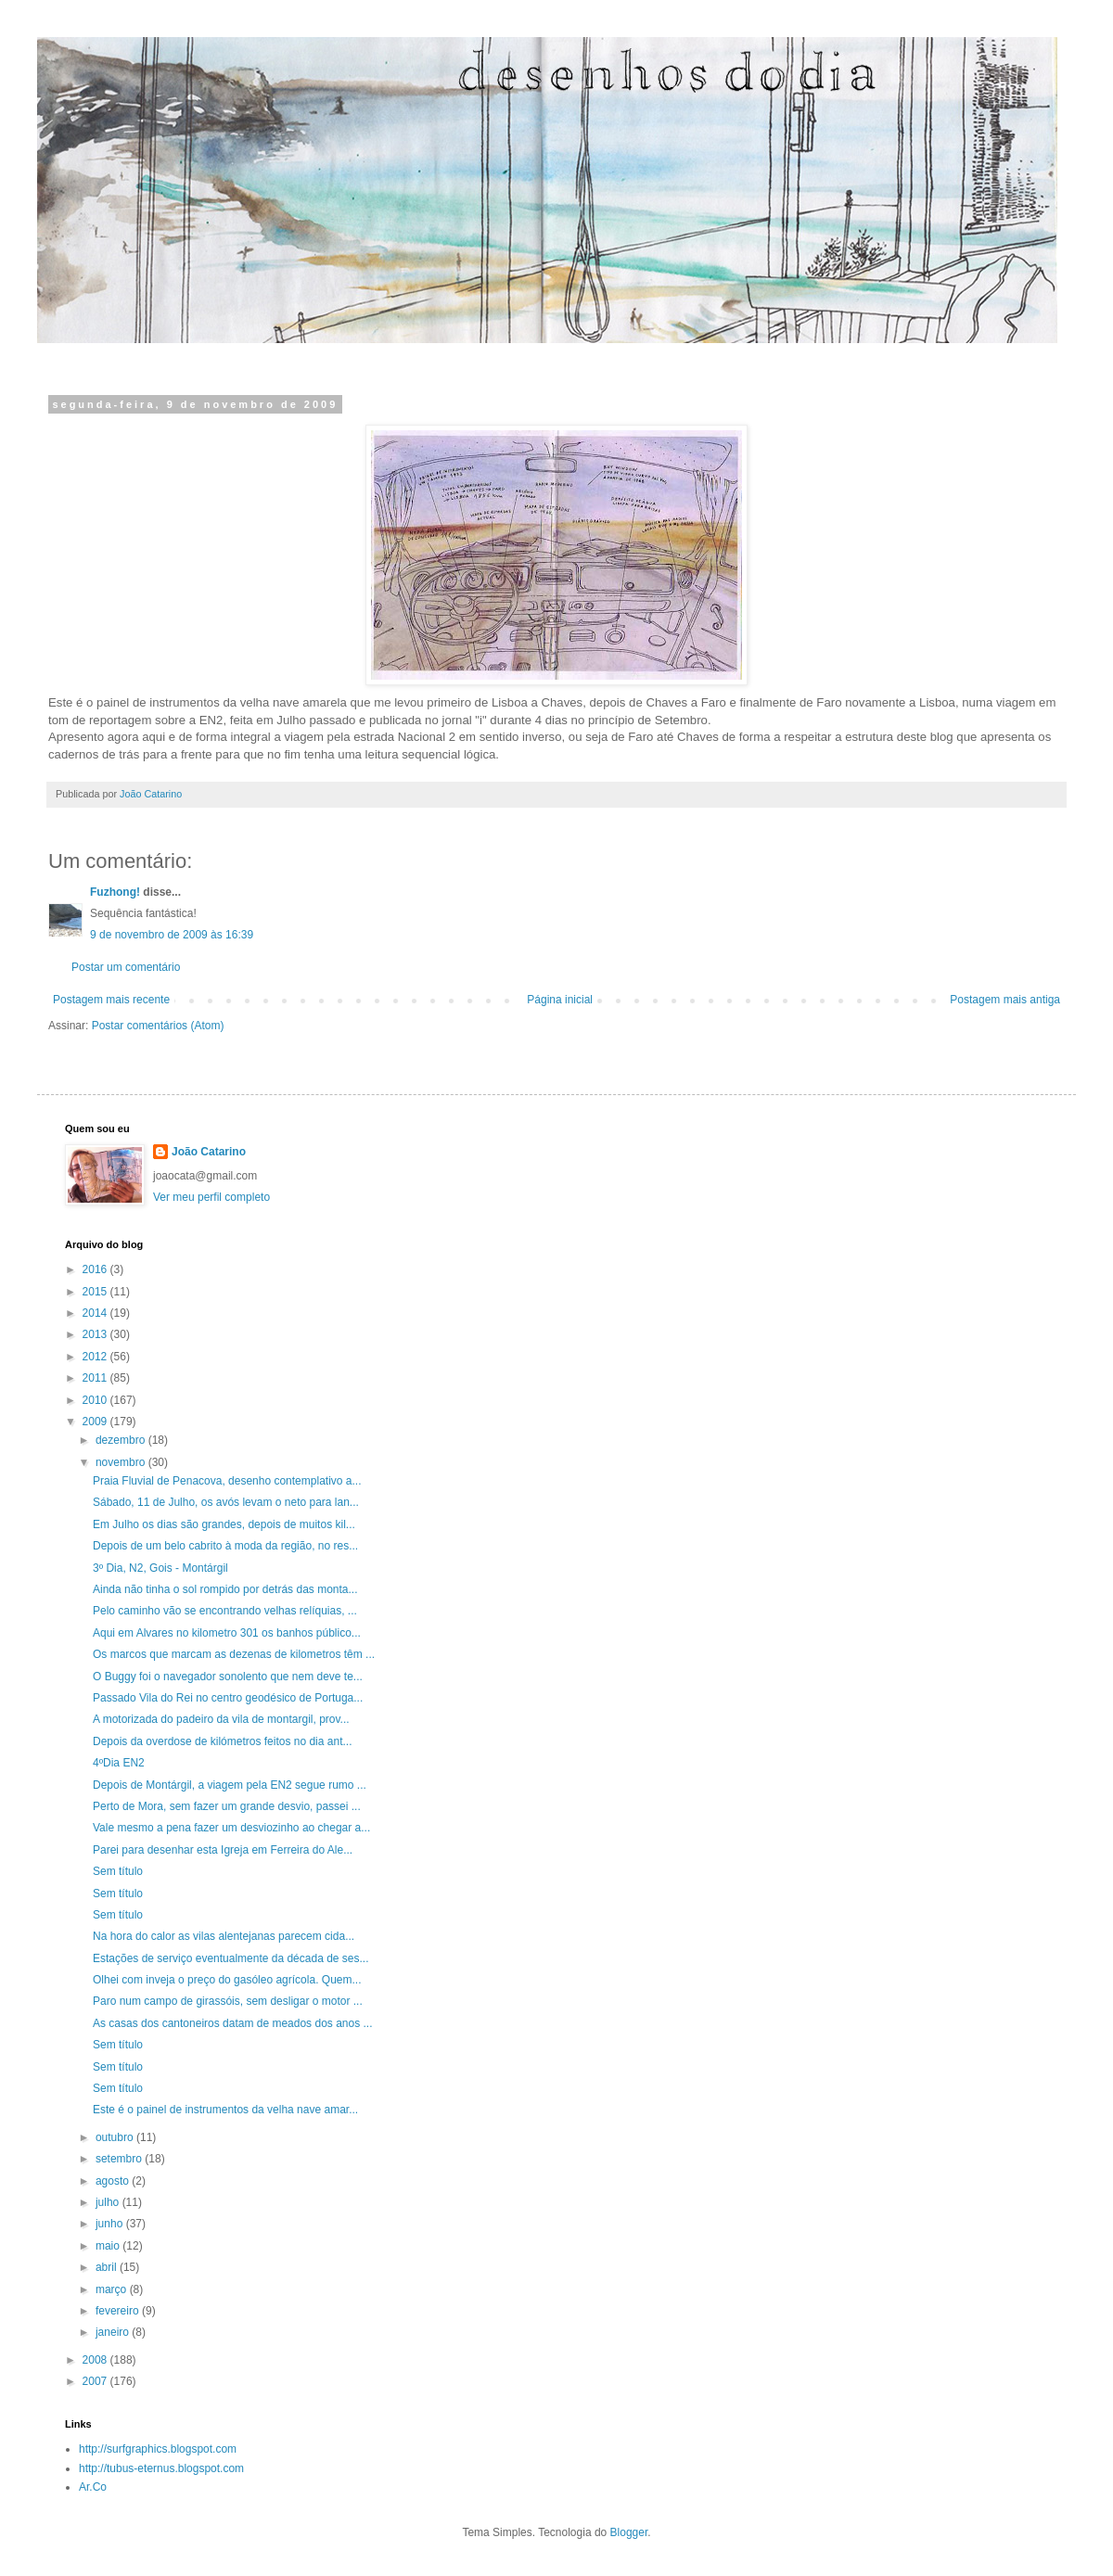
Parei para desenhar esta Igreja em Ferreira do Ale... (222, 1849)
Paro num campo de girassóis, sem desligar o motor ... (228, 2001)
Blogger (629, 2532)
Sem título (118, 1871)
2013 (96, 1334)
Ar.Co (93, 2486)
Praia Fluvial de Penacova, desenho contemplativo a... (227, 1480)
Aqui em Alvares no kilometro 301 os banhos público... (227, 1632)
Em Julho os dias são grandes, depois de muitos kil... (224, 1524)
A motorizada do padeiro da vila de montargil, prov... (221, 1719)
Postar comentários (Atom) (158, 1025)
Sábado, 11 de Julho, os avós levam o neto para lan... (226, 1502)
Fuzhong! (115, 892)
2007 (96, 2381)
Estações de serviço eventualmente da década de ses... (231, 1958)
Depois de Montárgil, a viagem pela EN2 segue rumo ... (229, 1785)
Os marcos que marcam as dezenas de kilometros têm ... (234, 1654)
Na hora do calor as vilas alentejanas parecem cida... (223, 1936)
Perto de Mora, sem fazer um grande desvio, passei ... (227, 1806)
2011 (96, 1377)
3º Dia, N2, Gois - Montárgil (160, 1568)
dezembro (122, 1440)
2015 (96, 1291)
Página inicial (560, 999)
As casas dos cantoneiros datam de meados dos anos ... (233, 2023)
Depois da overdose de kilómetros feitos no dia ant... (222, 1741)
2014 (96, 1313)
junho (111, 2223)
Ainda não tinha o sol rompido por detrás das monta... (225, 1589)
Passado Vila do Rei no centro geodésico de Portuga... (228, 1697)
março (113, 2289)
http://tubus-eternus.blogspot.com (161, 2468)
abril (108, 2267)
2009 (96, 1421)
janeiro (114, 2332)
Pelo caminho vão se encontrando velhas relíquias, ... (225, 1610)
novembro (122, 1462)
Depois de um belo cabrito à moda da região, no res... (225, 1545)
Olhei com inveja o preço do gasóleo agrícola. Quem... (227, 1979)
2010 (96, 1400)
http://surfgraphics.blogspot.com (158, 2448)
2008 (96, 2359)
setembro (120, 2158)
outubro (116, 2137)
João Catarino (209, 1151)
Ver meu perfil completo (211, 1197)
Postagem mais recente (111, 999)
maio (109, 2245)
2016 (96, 1269)
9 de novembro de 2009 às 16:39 (171, 934)
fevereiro (119, 2310)
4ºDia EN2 (119, 1762)
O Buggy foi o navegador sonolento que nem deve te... (228, 1676)
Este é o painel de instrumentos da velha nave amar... (225, 2109)
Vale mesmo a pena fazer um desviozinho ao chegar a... (231, 1827)
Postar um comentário (125, 967)
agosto (114, 2180)
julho (109, 2202)
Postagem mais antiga (1005, 999)
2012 (96, 1356)
